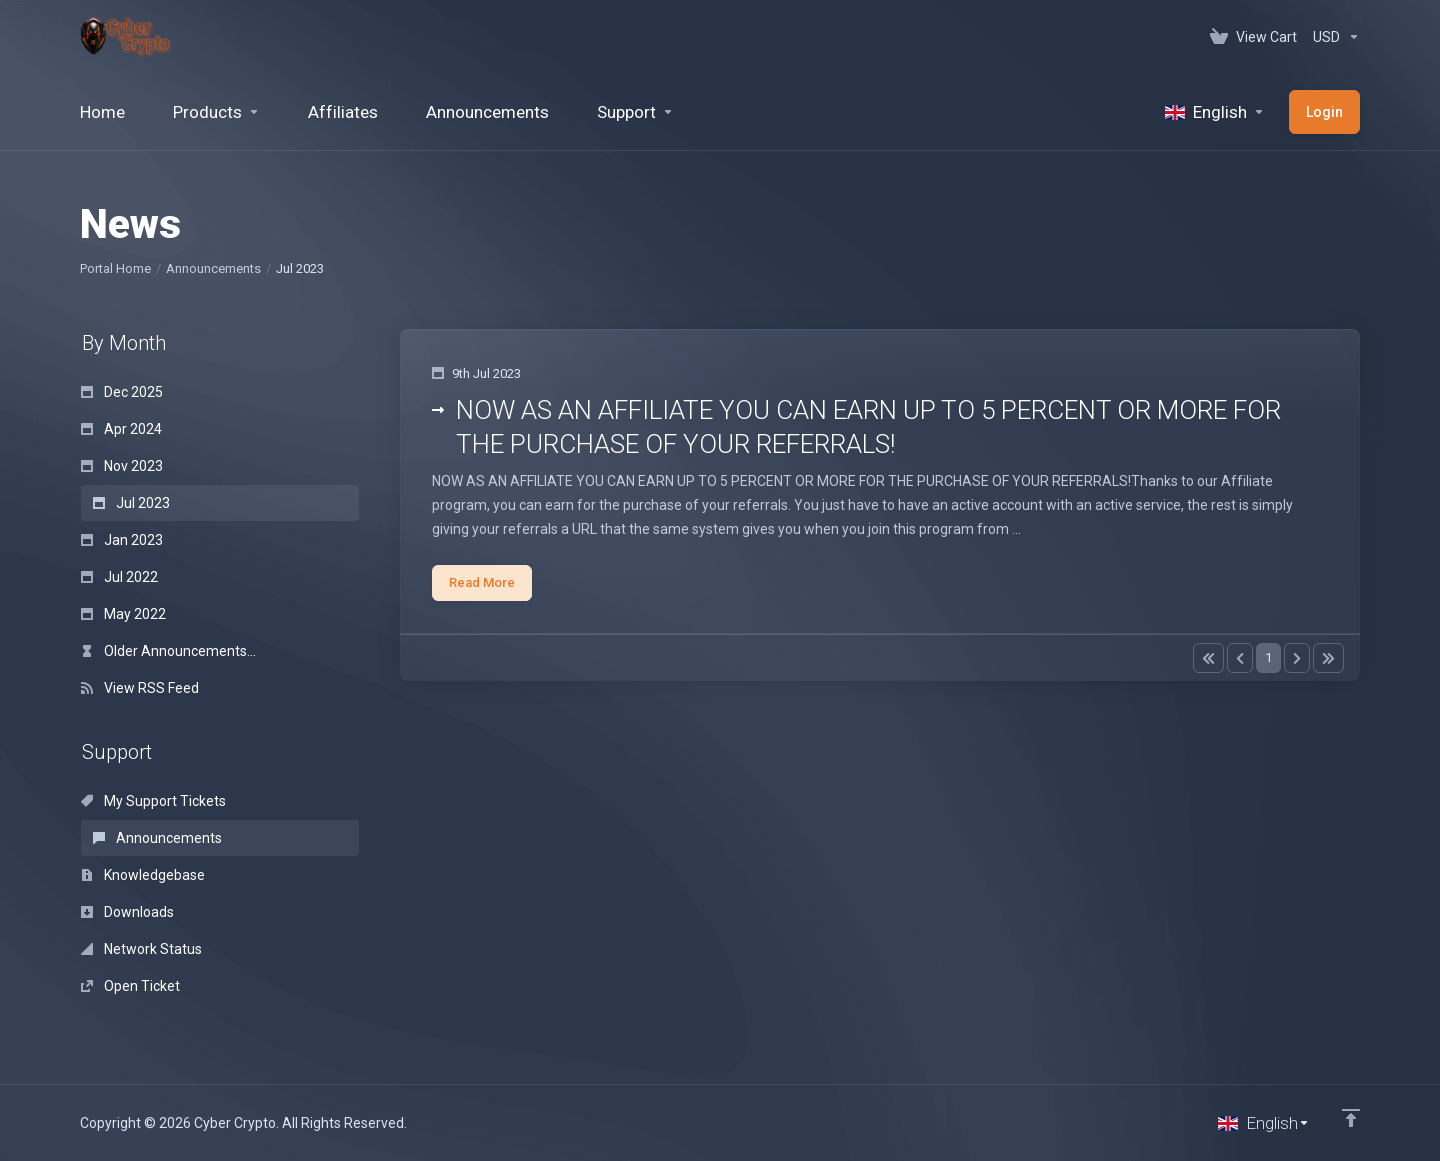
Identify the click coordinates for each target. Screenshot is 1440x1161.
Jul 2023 (131, 503)
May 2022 (123, 614)
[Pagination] (1208, 658)
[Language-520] (1215, 112)
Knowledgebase (143, 875)
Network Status (141, 949)
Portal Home (115, 268)
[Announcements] (487, 112)
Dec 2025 (122, 392)
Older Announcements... (168, 651)
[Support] (635, 112)
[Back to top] (1351, 1118)
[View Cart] (1253, 37)
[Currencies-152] (1332, 37)
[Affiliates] (343, 112)
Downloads (127, 912)
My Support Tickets (153, 801)
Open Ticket (130, 986)
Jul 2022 (119, 577)
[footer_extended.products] (216, 112)
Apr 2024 (121, 429)
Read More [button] (482, 582)
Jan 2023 (122, 540)
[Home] (102, 112)
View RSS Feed (140, 688)
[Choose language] (1264, 1123)
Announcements (213, 268)
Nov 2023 (122, 466)
